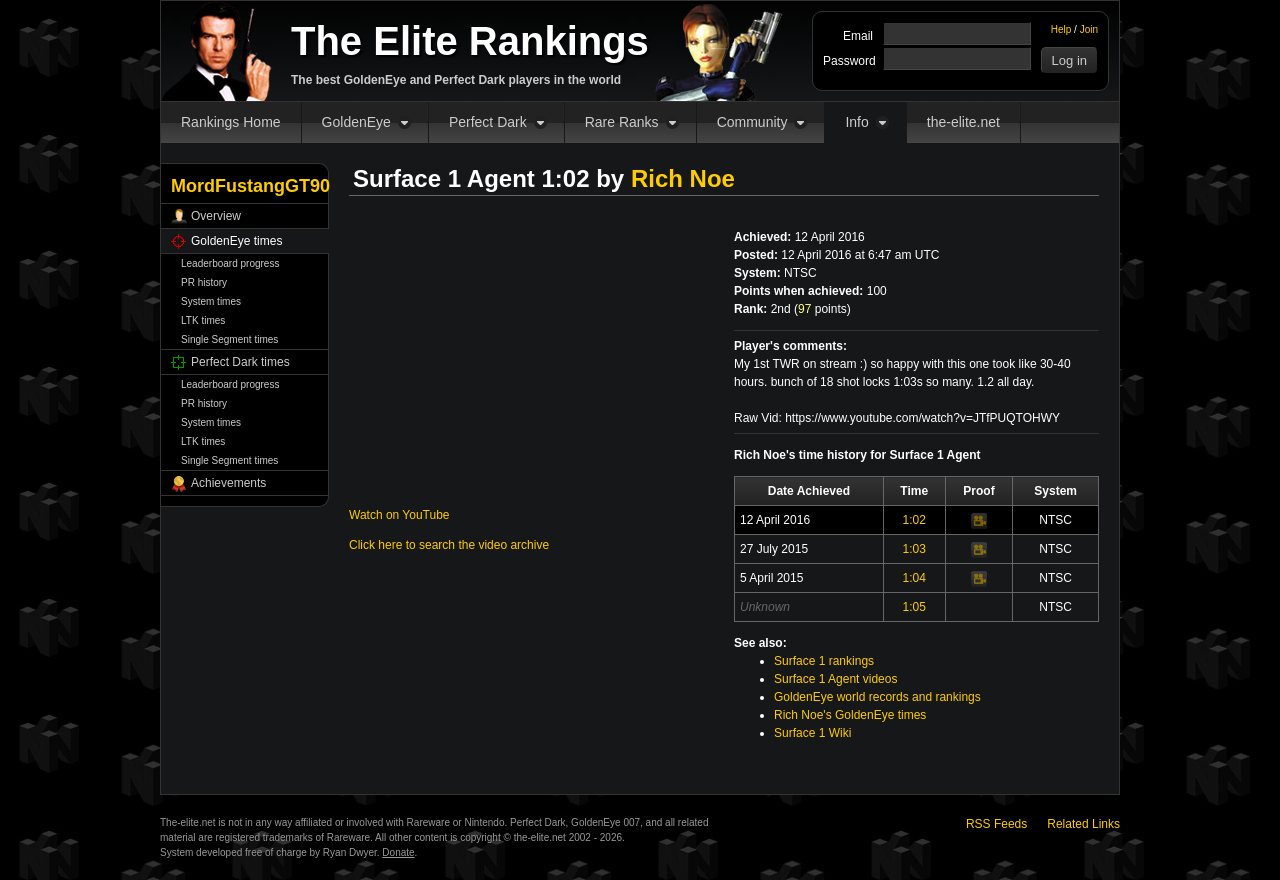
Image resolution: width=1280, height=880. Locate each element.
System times (211, 301)
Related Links (1083, 824)
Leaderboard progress (230, 263)
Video (979, 521)
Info (856, 122)
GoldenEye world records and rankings (877, 697)
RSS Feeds (996, 824)
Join (1089, 29)
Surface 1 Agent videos (835, 679)
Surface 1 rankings (824, 661)
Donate (398, 852)
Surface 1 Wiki (812, 733)
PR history (204, 282)
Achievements (228, 483)
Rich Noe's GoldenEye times (850, 715)
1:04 (914, 578)
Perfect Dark (488, 122)
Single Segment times (229, 339)
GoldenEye (356, 122)
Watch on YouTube (399, 515)
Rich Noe (683, 178)
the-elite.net (963, 122)
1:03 (914, 549)
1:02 (914, 520)
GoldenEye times (236, 241)
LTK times (203, 320)
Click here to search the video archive (449, 545)
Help (1061, 29)
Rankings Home (231, 122)
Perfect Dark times (240, 362)
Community (752, 122)
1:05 (914, 607)
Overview (216, 216)
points (822, 309)
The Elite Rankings (470, 41)
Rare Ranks (622, 122)
